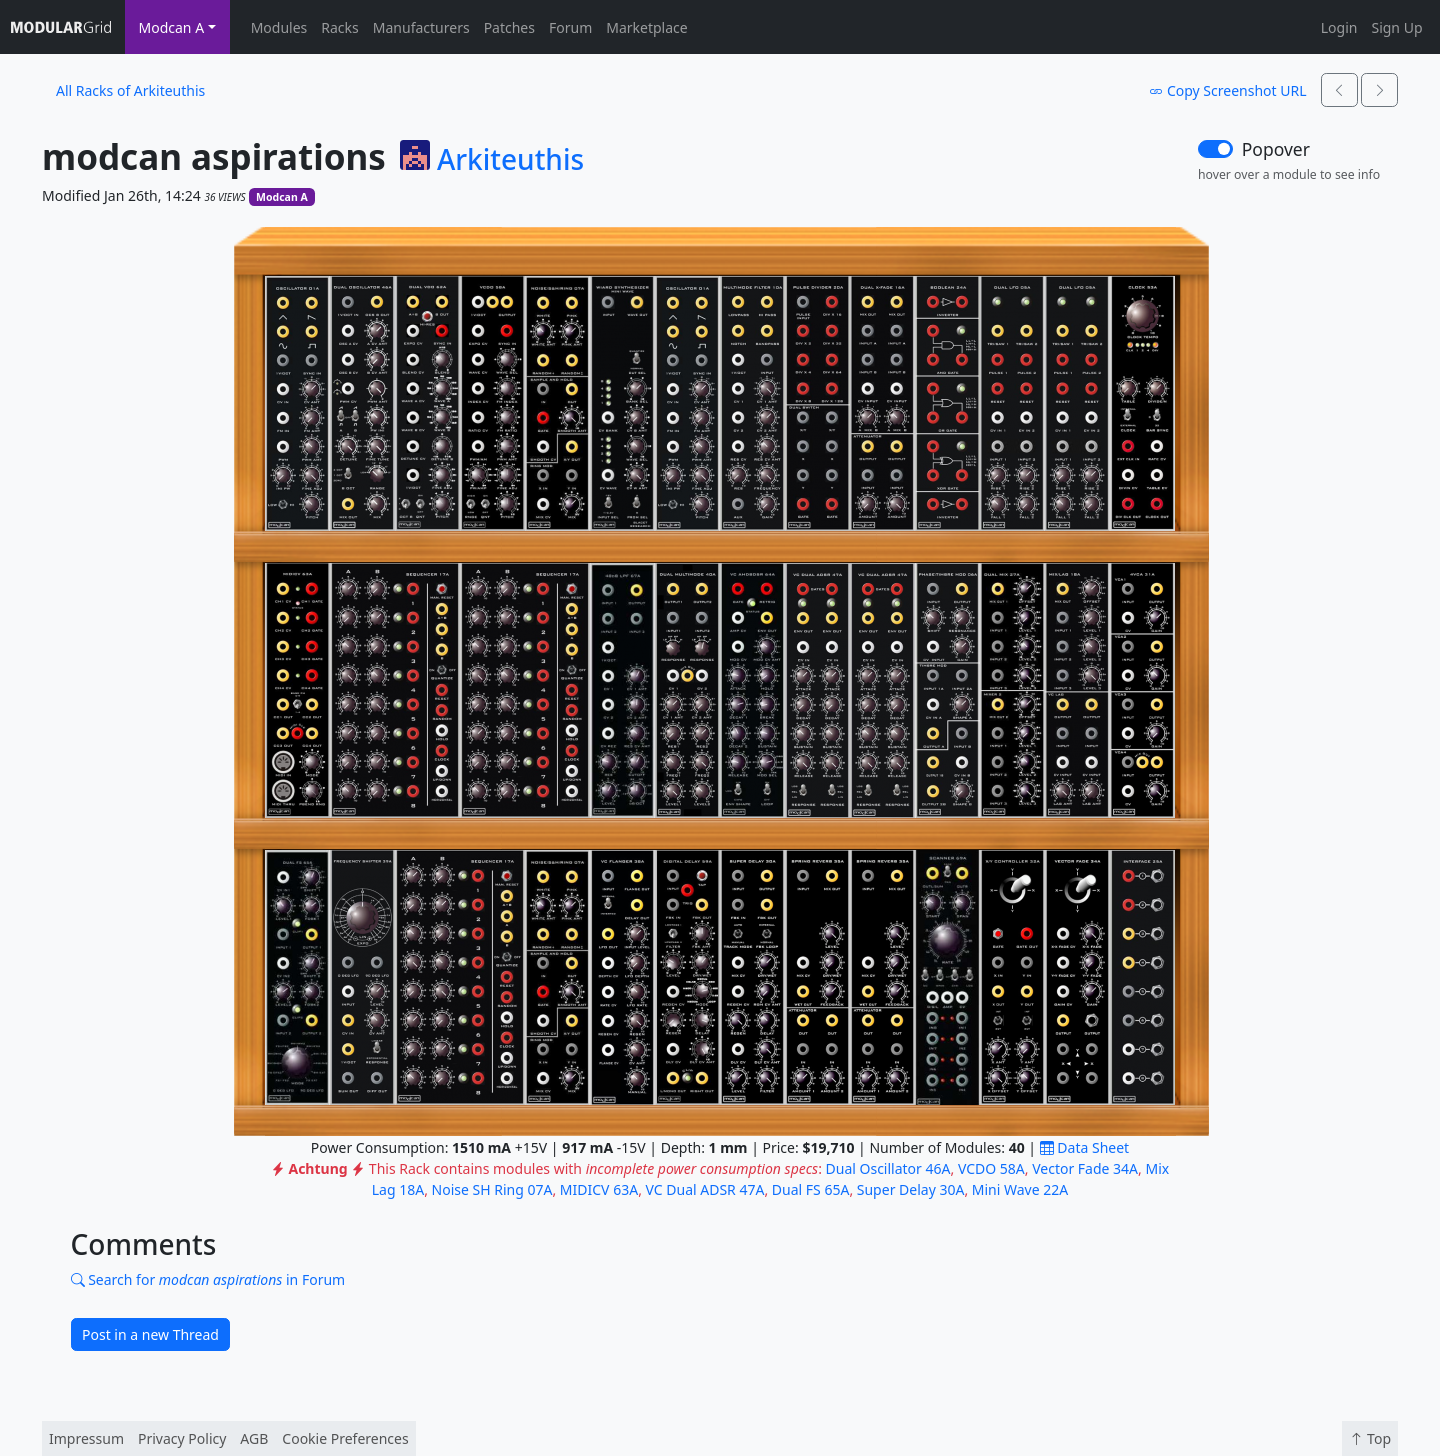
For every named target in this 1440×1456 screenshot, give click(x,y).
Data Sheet (1084, 1147)
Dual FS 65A (811, 1189)
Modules (279, 27)
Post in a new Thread (150, 1334)
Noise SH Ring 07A (492, 1189)
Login (1339, 27)
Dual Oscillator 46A (888, 1168)
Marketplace (646, 27)
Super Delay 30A (911, 1189)
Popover (1276, 149)
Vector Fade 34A (1085, 1168)
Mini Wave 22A (1020, 1189)
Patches (509, 27)
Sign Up (1396, 27)
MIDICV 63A (599, 1189)
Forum (570, 27)
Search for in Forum (208, 1279)
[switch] (1215, 149)
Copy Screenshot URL (1227, 90)
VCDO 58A (991, 1168)
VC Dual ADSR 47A (705, 1189)
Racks (339, 27)
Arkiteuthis (510, 160)
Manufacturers (421, 27)
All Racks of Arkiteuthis (130, 90)
